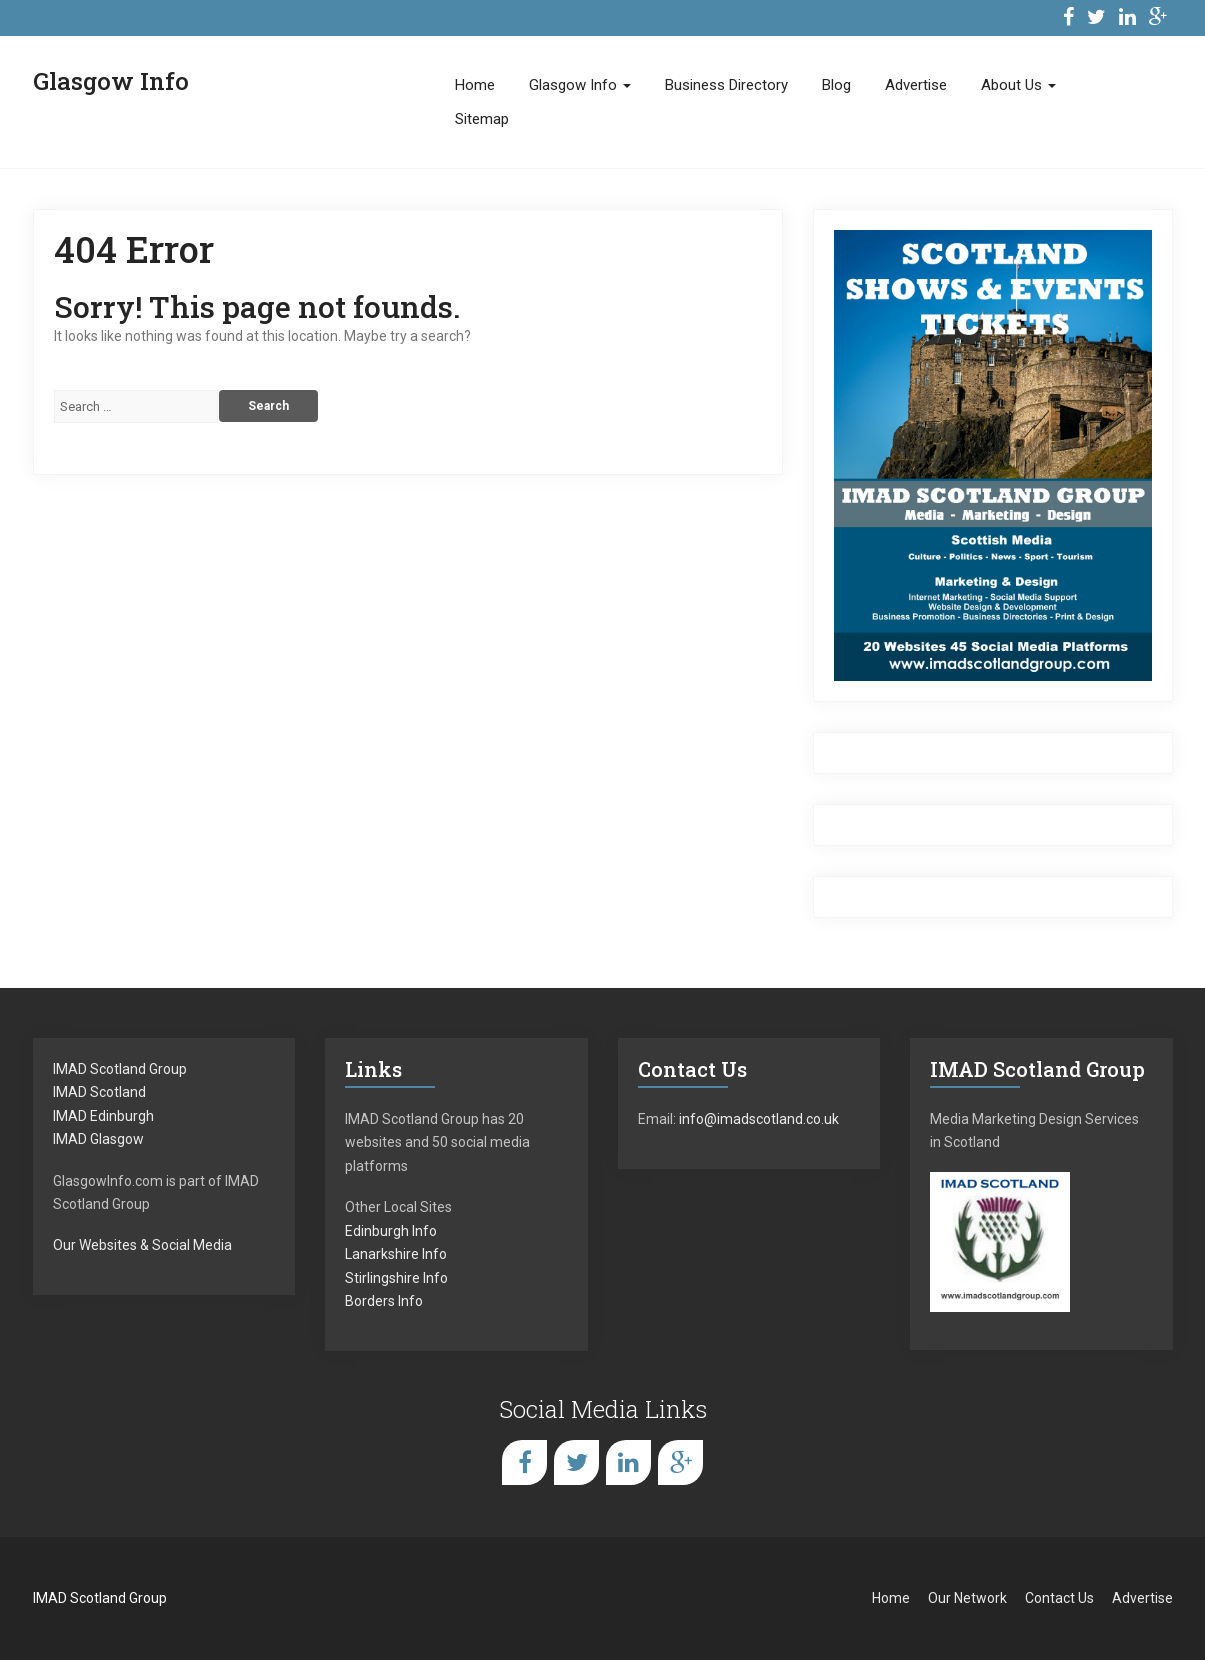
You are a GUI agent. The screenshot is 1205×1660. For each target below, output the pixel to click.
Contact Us (1059, 1598)
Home (475, 85)
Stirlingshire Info (396, 1278)
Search (268, 406)
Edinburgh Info (391, 1231)
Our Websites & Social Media (142, 1245)
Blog (836, 85)
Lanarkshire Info (396, 1254)
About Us (1018, 85)
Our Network (967, 1598)
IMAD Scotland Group (120, 1069)
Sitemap (482, 119)
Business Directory (726, 85)
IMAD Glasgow (98, 1139)
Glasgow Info (580, 85)
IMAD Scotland (99, 1092)
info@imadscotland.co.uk (759, 1119)
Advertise (916, 85)
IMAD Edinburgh (103, 1116)
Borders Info (384, 1301)
